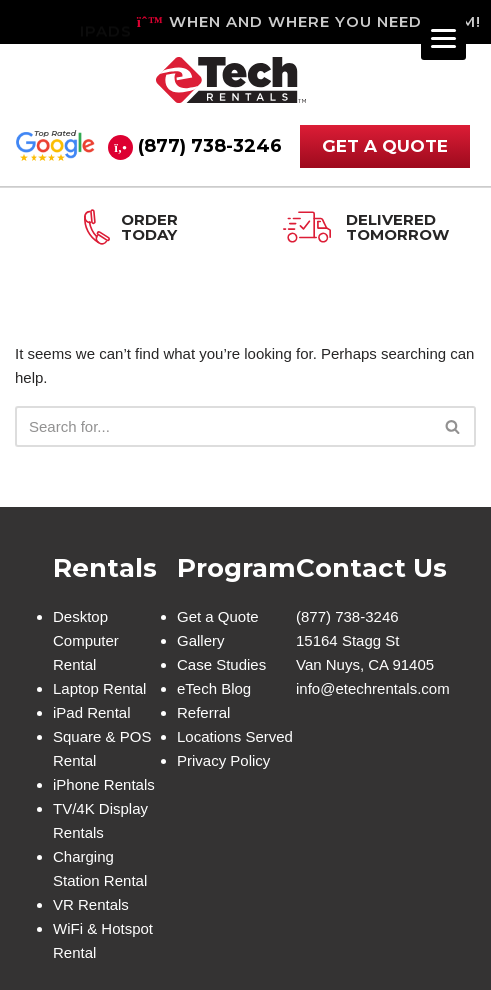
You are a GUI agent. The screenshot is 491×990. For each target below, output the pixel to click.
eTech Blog (214, 688)
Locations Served (235, 736)
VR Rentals (91, 904)
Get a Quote (218, 616)
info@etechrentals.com (373, 688)
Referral (203, 712)
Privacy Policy (223, 760)
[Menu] (443, 37)
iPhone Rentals (104, 784)
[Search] (223, 426)
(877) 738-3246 (210, 146)
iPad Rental (92, 712)
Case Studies (221, 664)
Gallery (201, 640)
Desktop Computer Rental (86, 640)
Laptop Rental (99, 688)
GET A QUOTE (385, 146)
